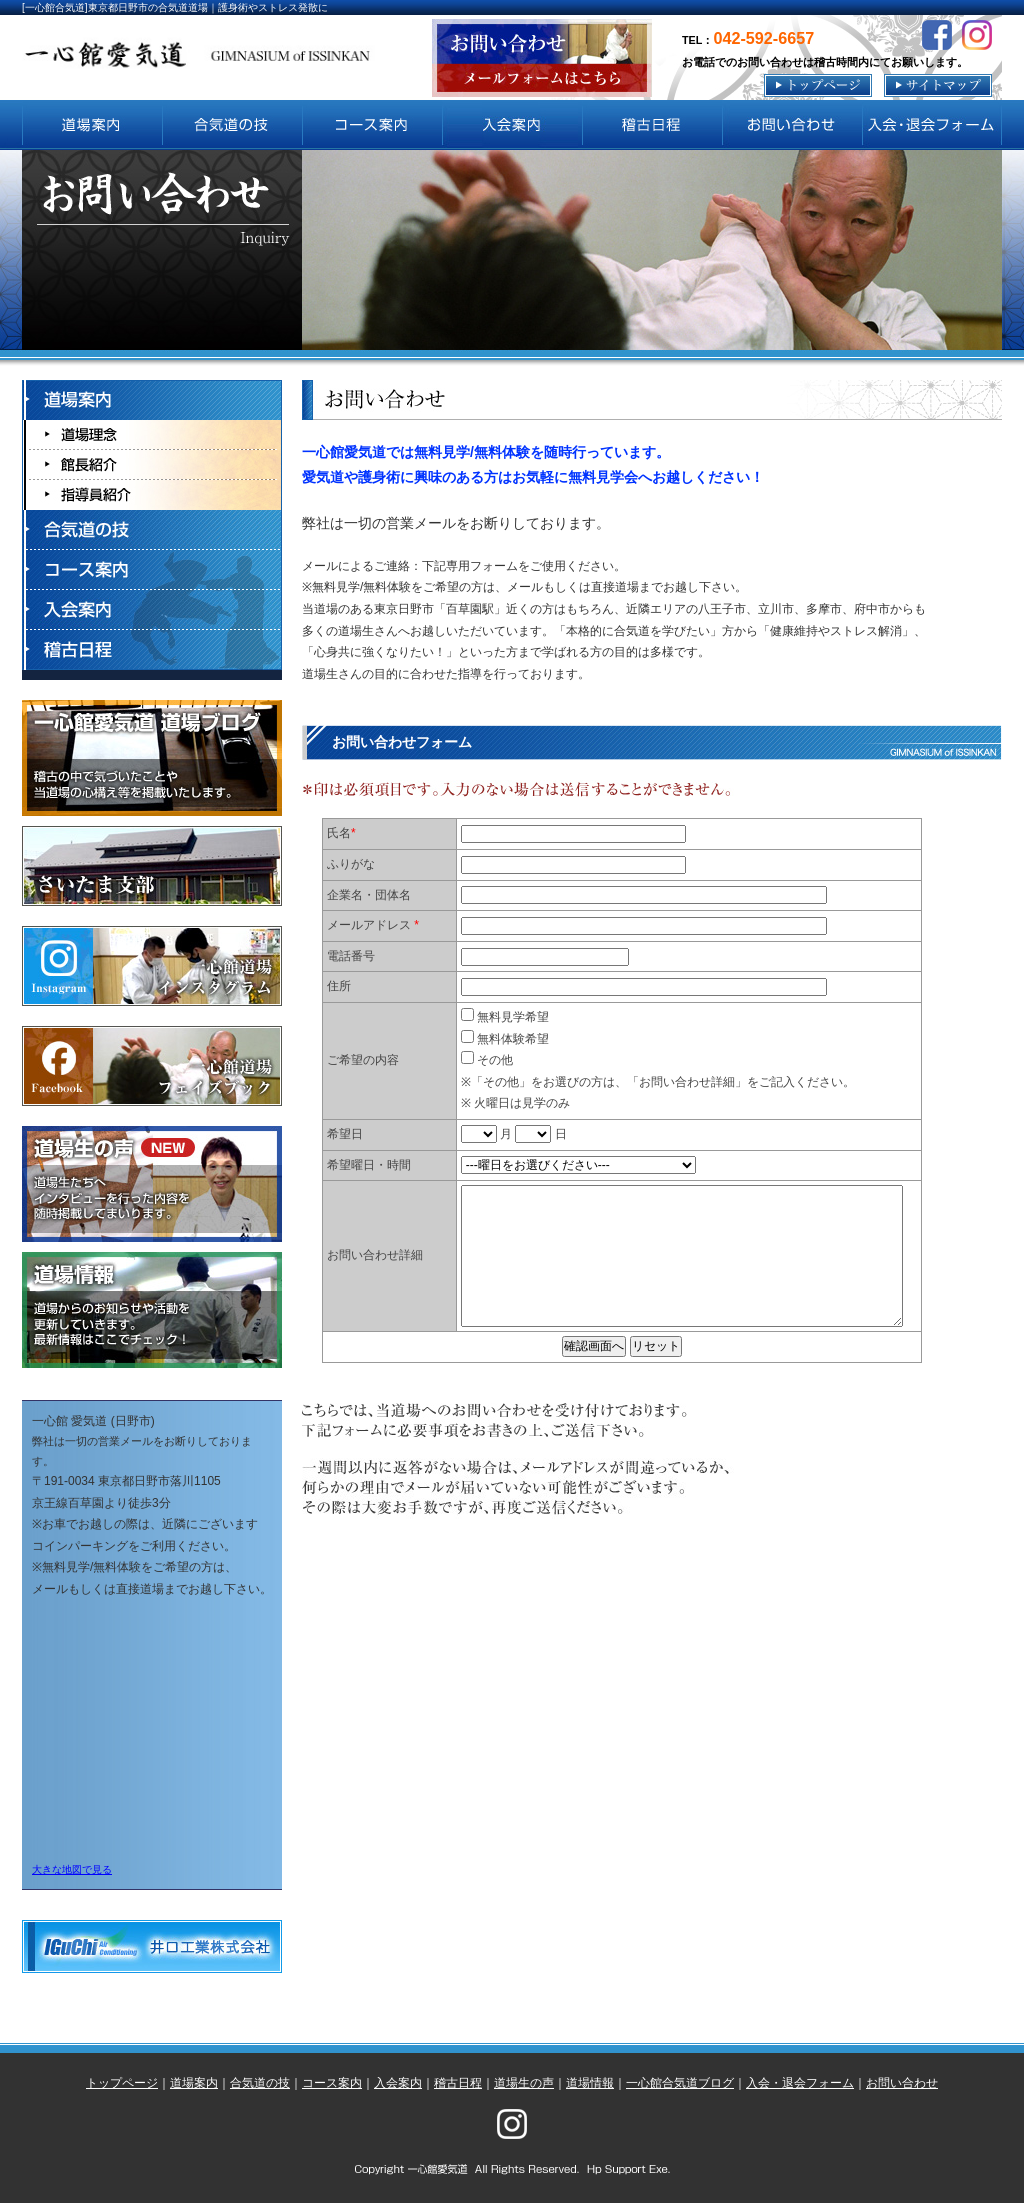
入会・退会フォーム (800, 2083)
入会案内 (398, 2083)
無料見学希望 (505, 1017)
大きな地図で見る (72, 1869)
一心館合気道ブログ (680, 2083)
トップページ (122, 2083)
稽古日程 (458, 2083)
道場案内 (194, 2083)
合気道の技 (260, 2083)
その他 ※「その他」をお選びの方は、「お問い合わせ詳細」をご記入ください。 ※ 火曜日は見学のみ (658, 1081)
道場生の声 (524, 2083)
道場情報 (590, 2083)
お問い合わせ (902, 2083)
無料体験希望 (505, 1039)
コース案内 (332, 2083)
